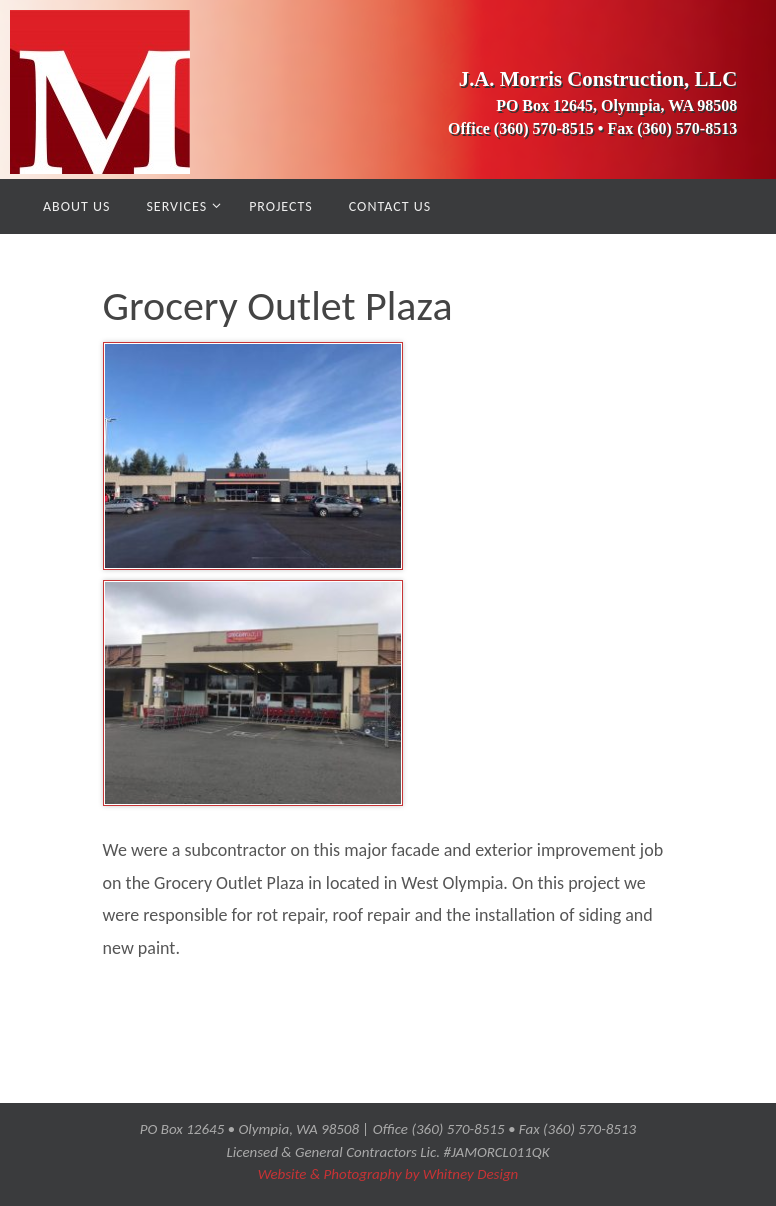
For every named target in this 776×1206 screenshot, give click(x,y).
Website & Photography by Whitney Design (388, 1174)
